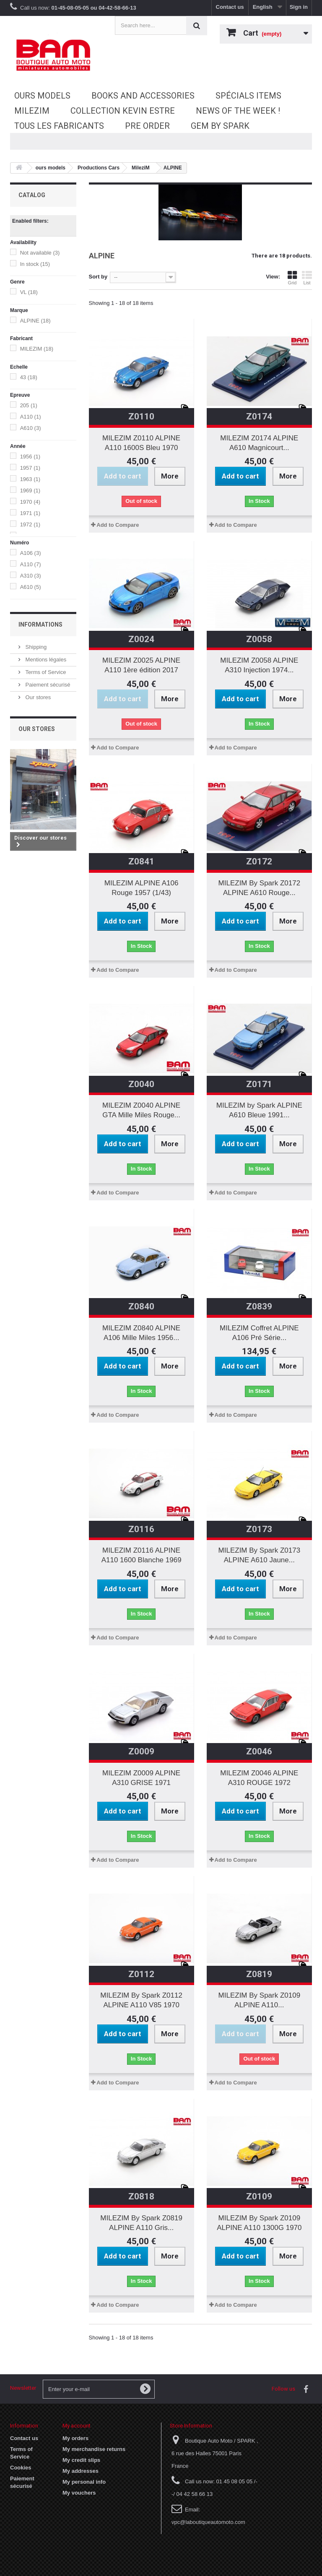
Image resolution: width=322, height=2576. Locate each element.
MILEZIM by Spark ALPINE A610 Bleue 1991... (259, 1110)
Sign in (299, 7)
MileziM (31, 111)
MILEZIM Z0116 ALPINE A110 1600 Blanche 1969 (141, 1555)
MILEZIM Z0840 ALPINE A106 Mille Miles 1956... (141, 1333)
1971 (30, 513)
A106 (30, 553)
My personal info (84, 2482)
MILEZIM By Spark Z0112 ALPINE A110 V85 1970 (141, 2000)
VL (29, 292)
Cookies (20, 2467)
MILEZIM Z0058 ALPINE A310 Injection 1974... (259, 665)
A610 (30, 428)
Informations (40, 624)
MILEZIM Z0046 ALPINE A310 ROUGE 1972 (259, 1778)
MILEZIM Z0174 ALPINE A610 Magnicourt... (259, 443)
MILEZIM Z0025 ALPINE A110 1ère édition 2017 (141, 665)
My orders (75, 2438)
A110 (30, 417)
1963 (30, 479)
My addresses (80, 2471)
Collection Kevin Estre (122, 111)
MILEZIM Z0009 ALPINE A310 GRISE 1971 (141, 1778)
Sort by (98, 276)
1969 (30, 490)
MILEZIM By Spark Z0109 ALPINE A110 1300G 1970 (259, 2223)
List (307, 277)
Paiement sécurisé (47, 685)
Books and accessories (143, 96)
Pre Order (147, 126)
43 (28, 377)
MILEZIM (36, 349)
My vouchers (79, 2493)
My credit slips (81, 2460)
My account (76, 2425)
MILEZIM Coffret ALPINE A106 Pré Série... (259, 1333)
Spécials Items (248, 96)
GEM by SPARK (220, 126)
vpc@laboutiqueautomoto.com (208, 2522)
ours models (42, 96)
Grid (292, 277)
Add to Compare (117, 525)
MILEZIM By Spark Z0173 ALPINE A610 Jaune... (259, 1555)
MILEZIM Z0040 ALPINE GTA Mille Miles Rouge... (141, 1110)
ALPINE (35, 320)
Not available (40, 253)
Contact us (230, 7)
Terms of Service (45, 672)
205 (28, 405)
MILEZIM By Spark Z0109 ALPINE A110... (259, 2000)
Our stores (37, 697)
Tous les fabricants (59, 126)
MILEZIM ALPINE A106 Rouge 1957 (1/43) (141, 888)
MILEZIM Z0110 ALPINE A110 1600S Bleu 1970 (141, 443)
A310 (30, 575)
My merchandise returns (93, 2449)
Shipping (35, 647)
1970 (30, 502)
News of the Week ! (238, 111)
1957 (30, 468)
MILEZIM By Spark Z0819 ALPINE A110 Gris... (141, 2223)
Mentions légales (45, 659)
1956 (30, 456)
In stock (35, 264)
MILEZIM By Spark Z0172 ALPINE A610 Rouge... (259, 888)
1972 (30, 524)
